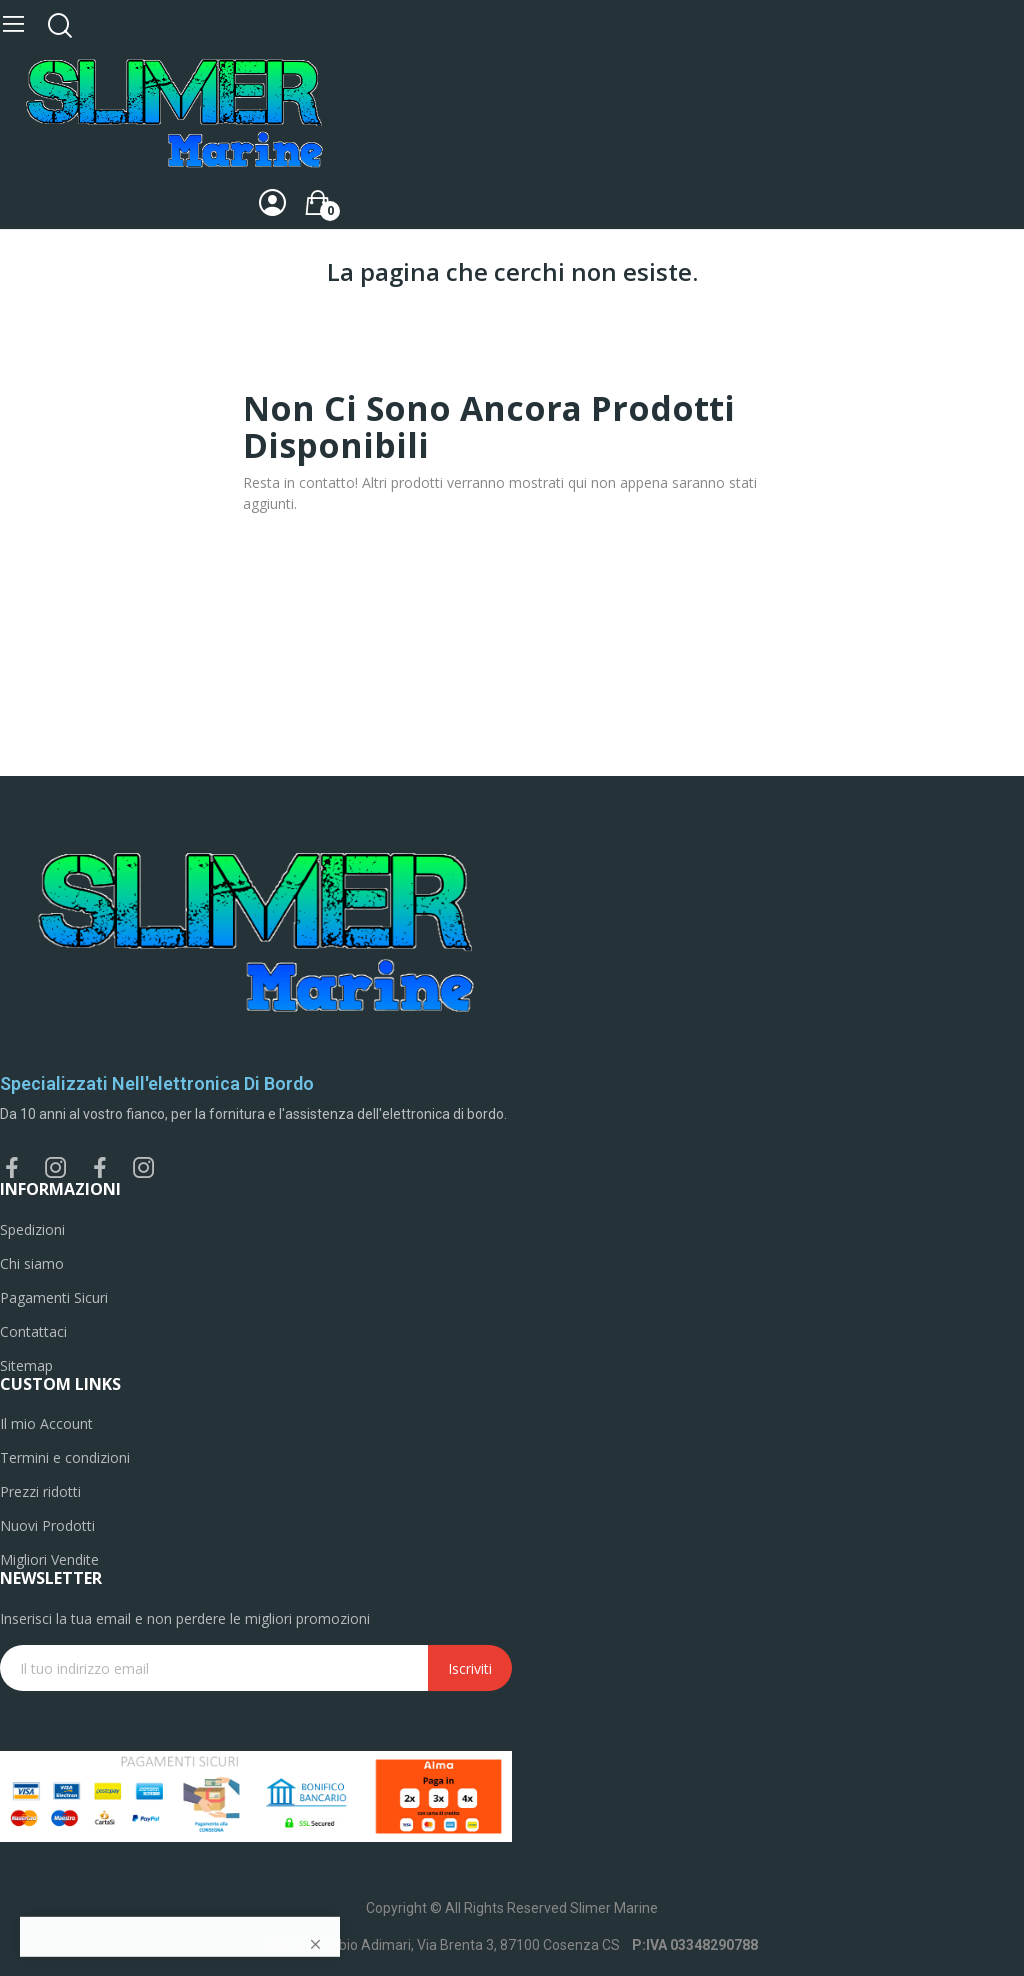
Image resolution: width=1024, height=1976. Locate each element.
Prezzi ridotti (40, 1491)
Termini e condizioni (65, 1457)
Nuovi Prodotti (47, 1525)
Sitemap (26, 1365)
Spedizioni (32, 1229)
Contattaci (33, 1331)
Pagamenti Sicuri (54, 1297)
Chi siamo (32, 1263)
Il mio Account (46, 1423)
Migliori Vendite (49, 1559)
